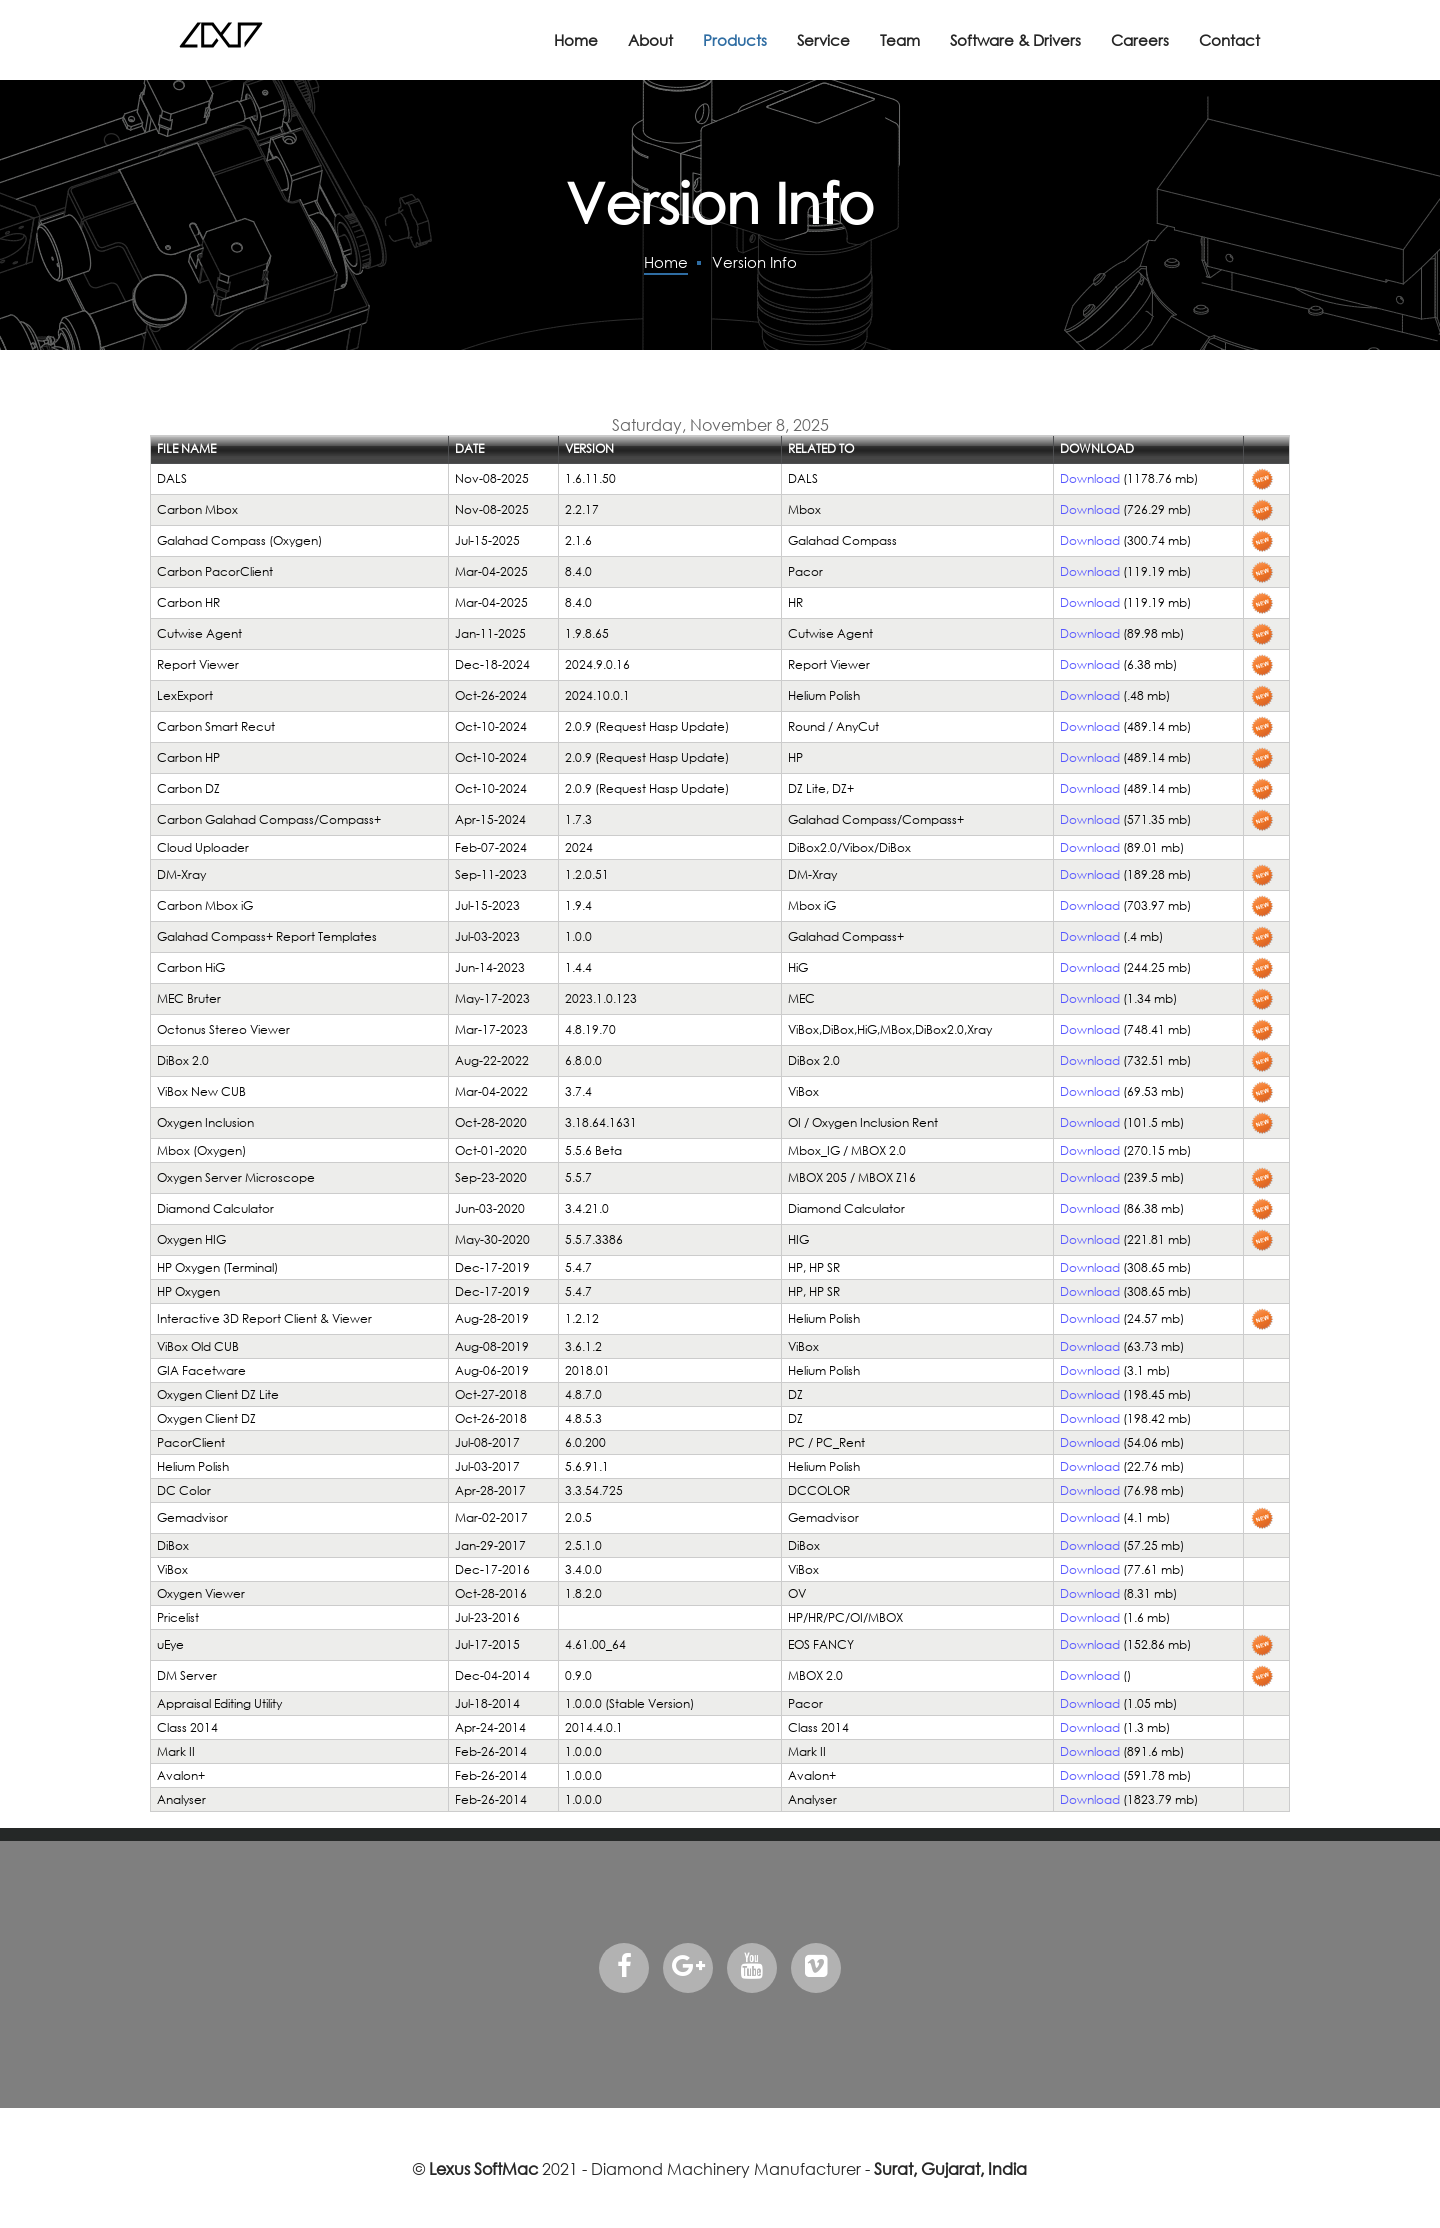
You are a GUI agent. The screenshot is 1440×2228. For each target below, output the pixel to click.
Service (823, 40)
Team (900, 40)
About (650, 40)
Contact (1229, 40)
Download (1090, 478)
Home (576, 40)
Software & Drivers (1015, 40)
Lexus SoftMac (483, 2168)
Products (735, 40)
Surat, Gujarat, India (950, 2168)
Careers (1140, 40)
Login (170, 380)
